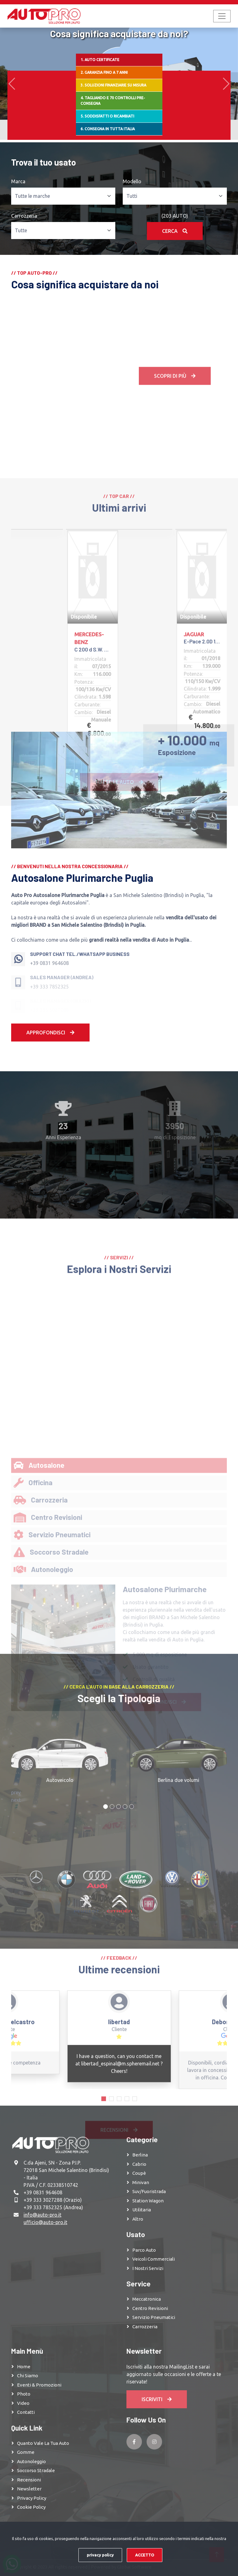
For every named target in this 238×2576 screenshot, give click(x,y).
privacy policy (100, 2555)
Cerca (174, 231)
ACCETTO (144, 2555)
